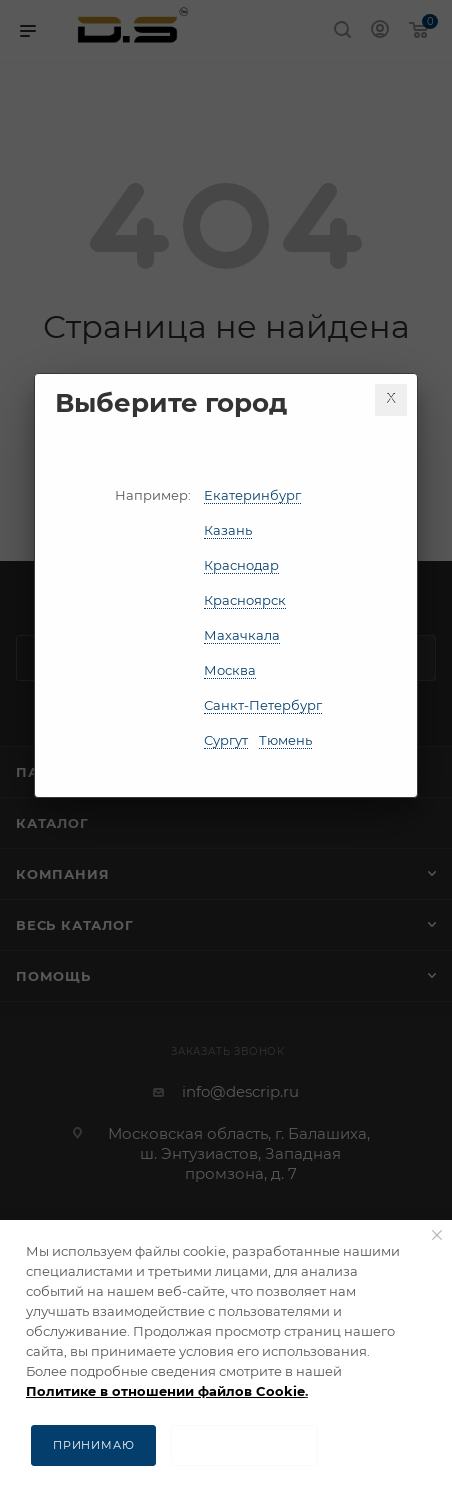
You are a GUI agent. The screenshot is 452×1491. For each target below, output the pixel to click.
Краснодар (241, 565)
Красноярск (245, 600)
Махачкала (242, 635)
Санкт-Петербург (263, 705)
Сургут (226, 740)
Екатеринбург (252, 495)
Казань (228, 530)
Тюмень (285, 740)
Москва (230, 670)
